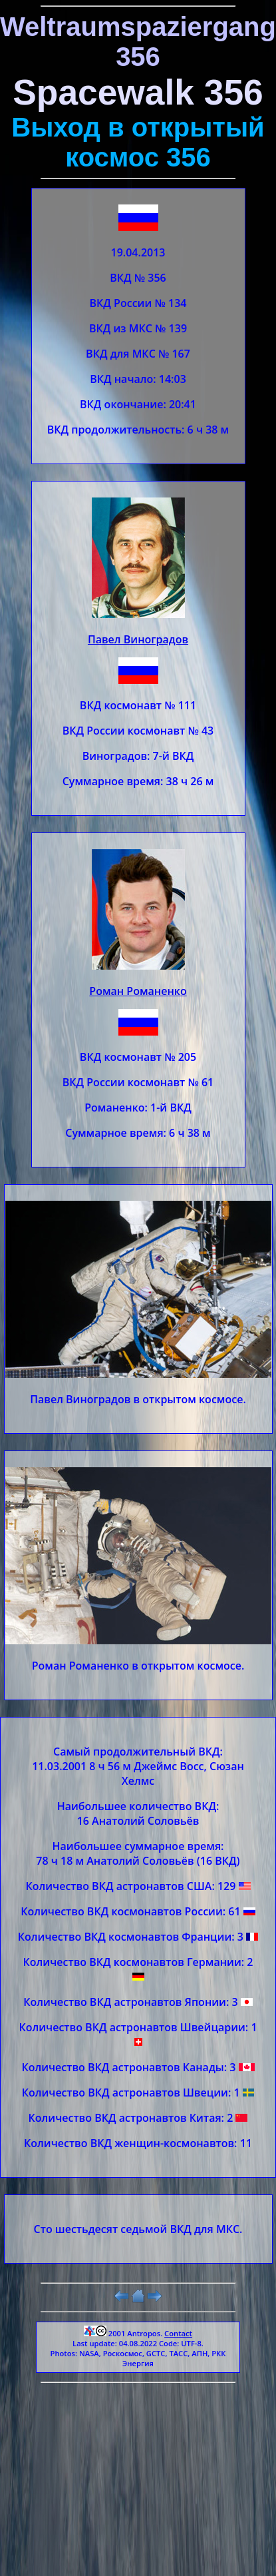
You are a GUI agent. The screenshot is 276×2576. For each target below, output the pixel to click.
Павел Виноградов (138, 639)
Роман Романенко (137, 991)
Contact (178, 2333)
